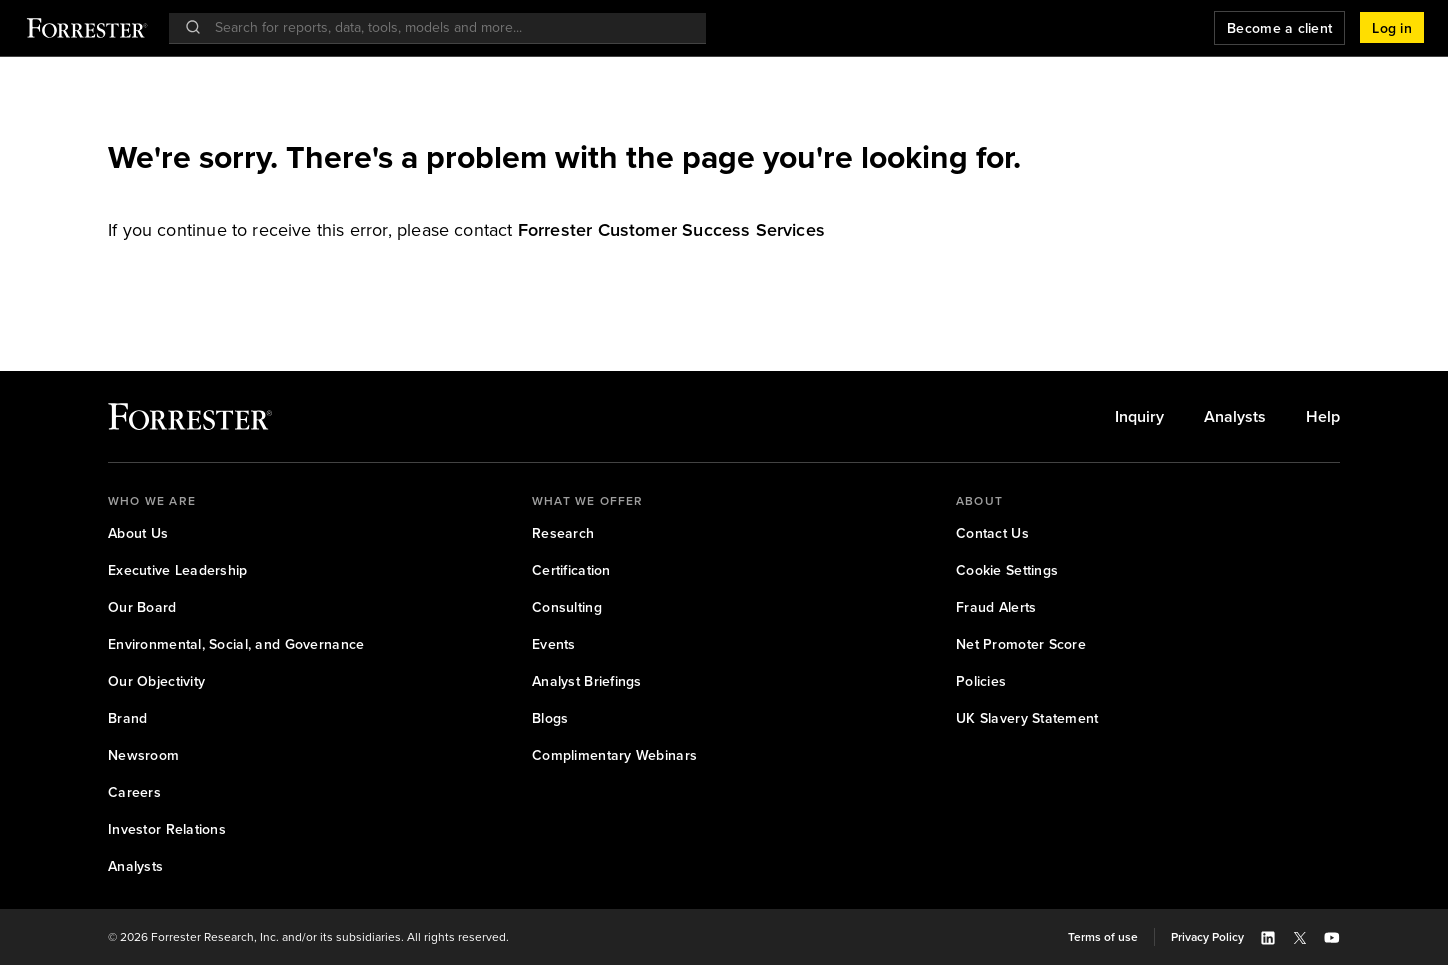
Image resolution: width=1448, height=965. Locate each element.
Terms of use (1103, 937)
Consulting (567, 607)
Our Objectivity (156, 681)
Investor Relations (167, 829)
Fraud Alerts (996, 607)
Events (554, 644)
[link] (671, 230)
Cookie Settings (1007, 570)
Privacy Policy (1207, 937)
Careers (134, 792)
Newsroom (143, 755)
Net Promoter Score (1021, 644)
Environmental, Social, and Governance (236, 644)
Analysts (1235, 417)
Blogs (550, 718)
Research (563, 533)
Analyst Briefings (587, 681)
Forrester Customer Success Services (671, 230)
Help (1323, 417)
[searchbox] (447, 27)
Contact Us (992, 533)
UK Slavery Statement (1027, 718)
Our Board (142, 607)
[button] (1392, 28)
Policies (981, 681)
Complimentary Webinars (614, 755)
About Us (138, 533)
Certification (571, 570)
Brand (127, 718)
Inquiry (1139, 417)
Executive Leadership (178, 570)
